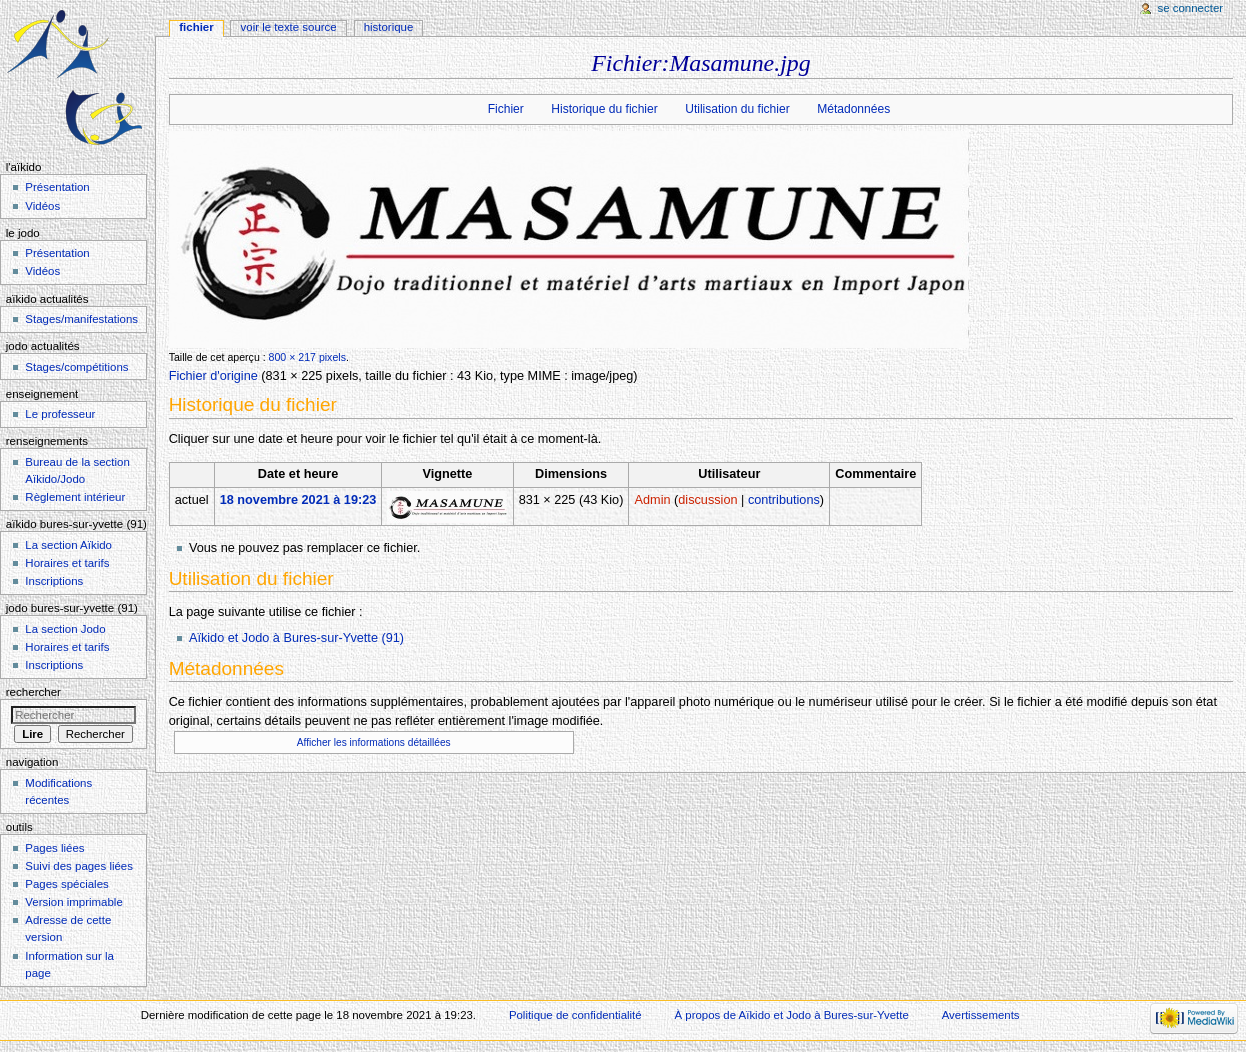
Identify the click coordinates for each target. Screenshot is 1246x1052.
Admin (653, 500)
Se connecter (1191, 8)
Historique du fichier (604, 109)
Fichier (506, 109)
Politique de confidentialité (575, 1015)
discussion (707, 500)
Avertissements (981, 1015)
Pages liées (54, 848)
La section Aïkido (68, 545)
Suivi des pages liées (79, 866)
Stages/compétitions (76, 367)
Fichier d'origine (213, 376)
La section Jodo (65, 629)
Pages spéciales (66, 884)
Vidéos (42, 206)
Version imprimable (73, 902)
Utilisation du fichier (737, 109)
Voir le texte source (289, 27)
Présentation (57, 187)
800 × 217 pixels (307, 357)
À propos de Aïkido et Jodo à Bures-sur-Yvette (791, 1015)
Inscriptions (54, 581)
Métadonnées (853, 109)
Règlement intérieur (75, 497)
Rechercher (33, 692)
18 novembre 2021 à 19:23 (298, 500)
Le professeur (60, 414)
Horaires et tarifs (67, 563)
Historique (389, 27)
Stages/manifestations (81, 319)
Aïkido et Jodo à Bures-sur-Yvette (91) (296, 638)
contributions (784, 500)
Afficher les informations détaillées (374, 742)
